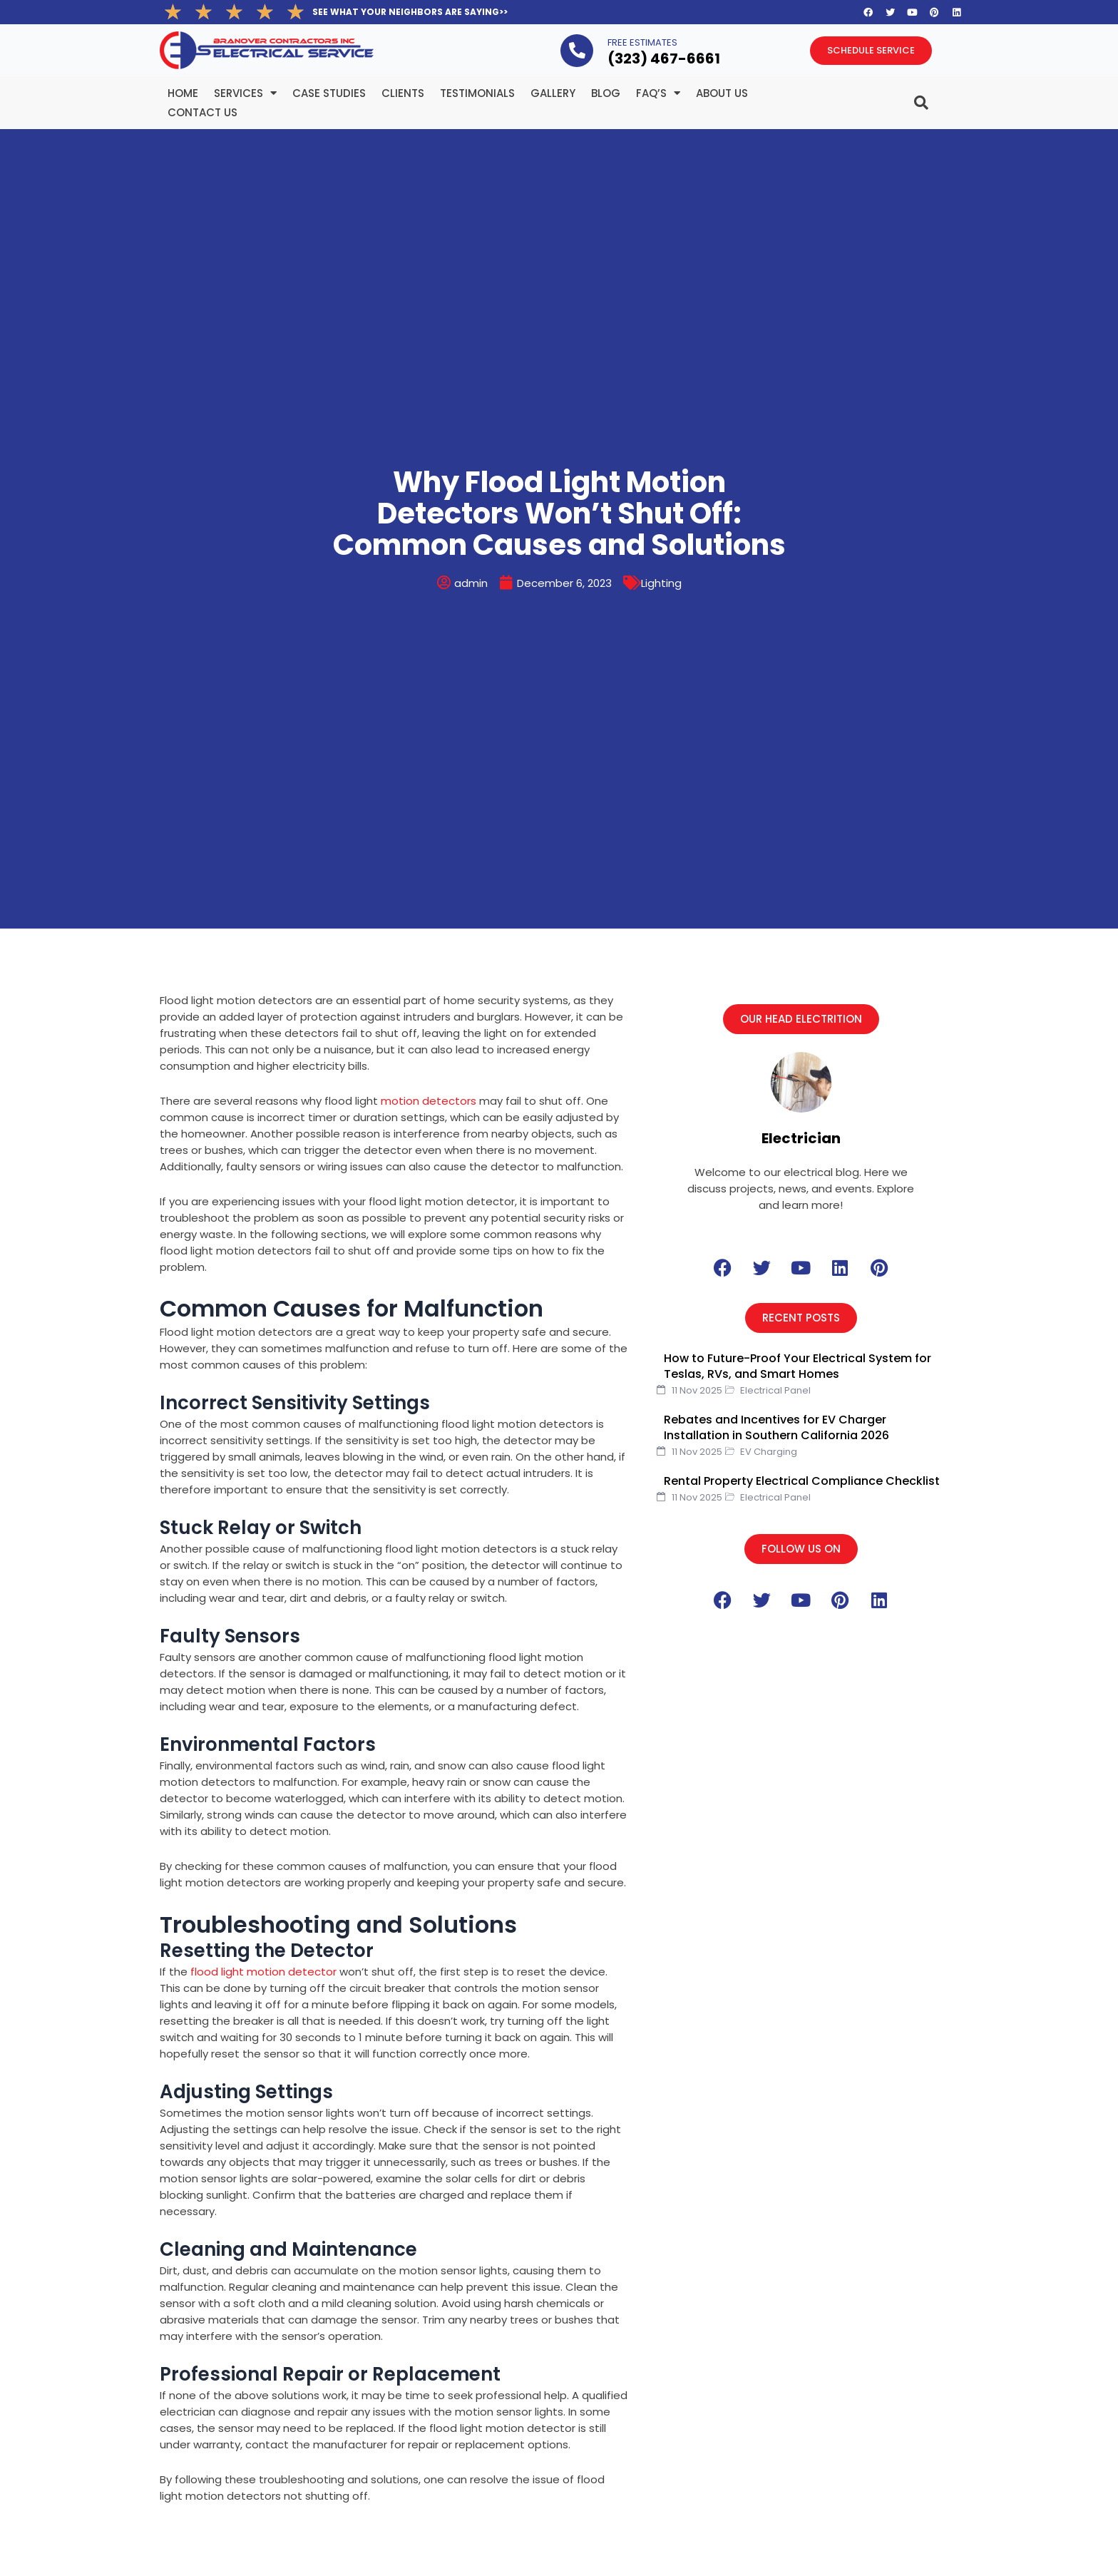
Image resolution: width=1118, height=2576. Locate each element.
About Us (722, 93)
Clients (402, 93)
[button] (801, 1019)
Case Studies (329, 93)
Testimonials (477, 93)
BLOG (605, 93)
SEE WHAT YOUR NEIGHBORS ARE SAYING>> (410, 12)
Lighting (661, 583)
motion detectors (428, 1100)
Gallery (552, 93)
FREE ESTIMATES (642, 42)
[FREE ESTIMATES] (576, 50)
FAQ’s (658, 93)
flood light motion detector (263, 1971)
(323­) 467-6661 (663, 58)
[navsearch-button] (892, 97)
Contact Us (202, 112)
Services (245, 93)
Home (183, 93)
